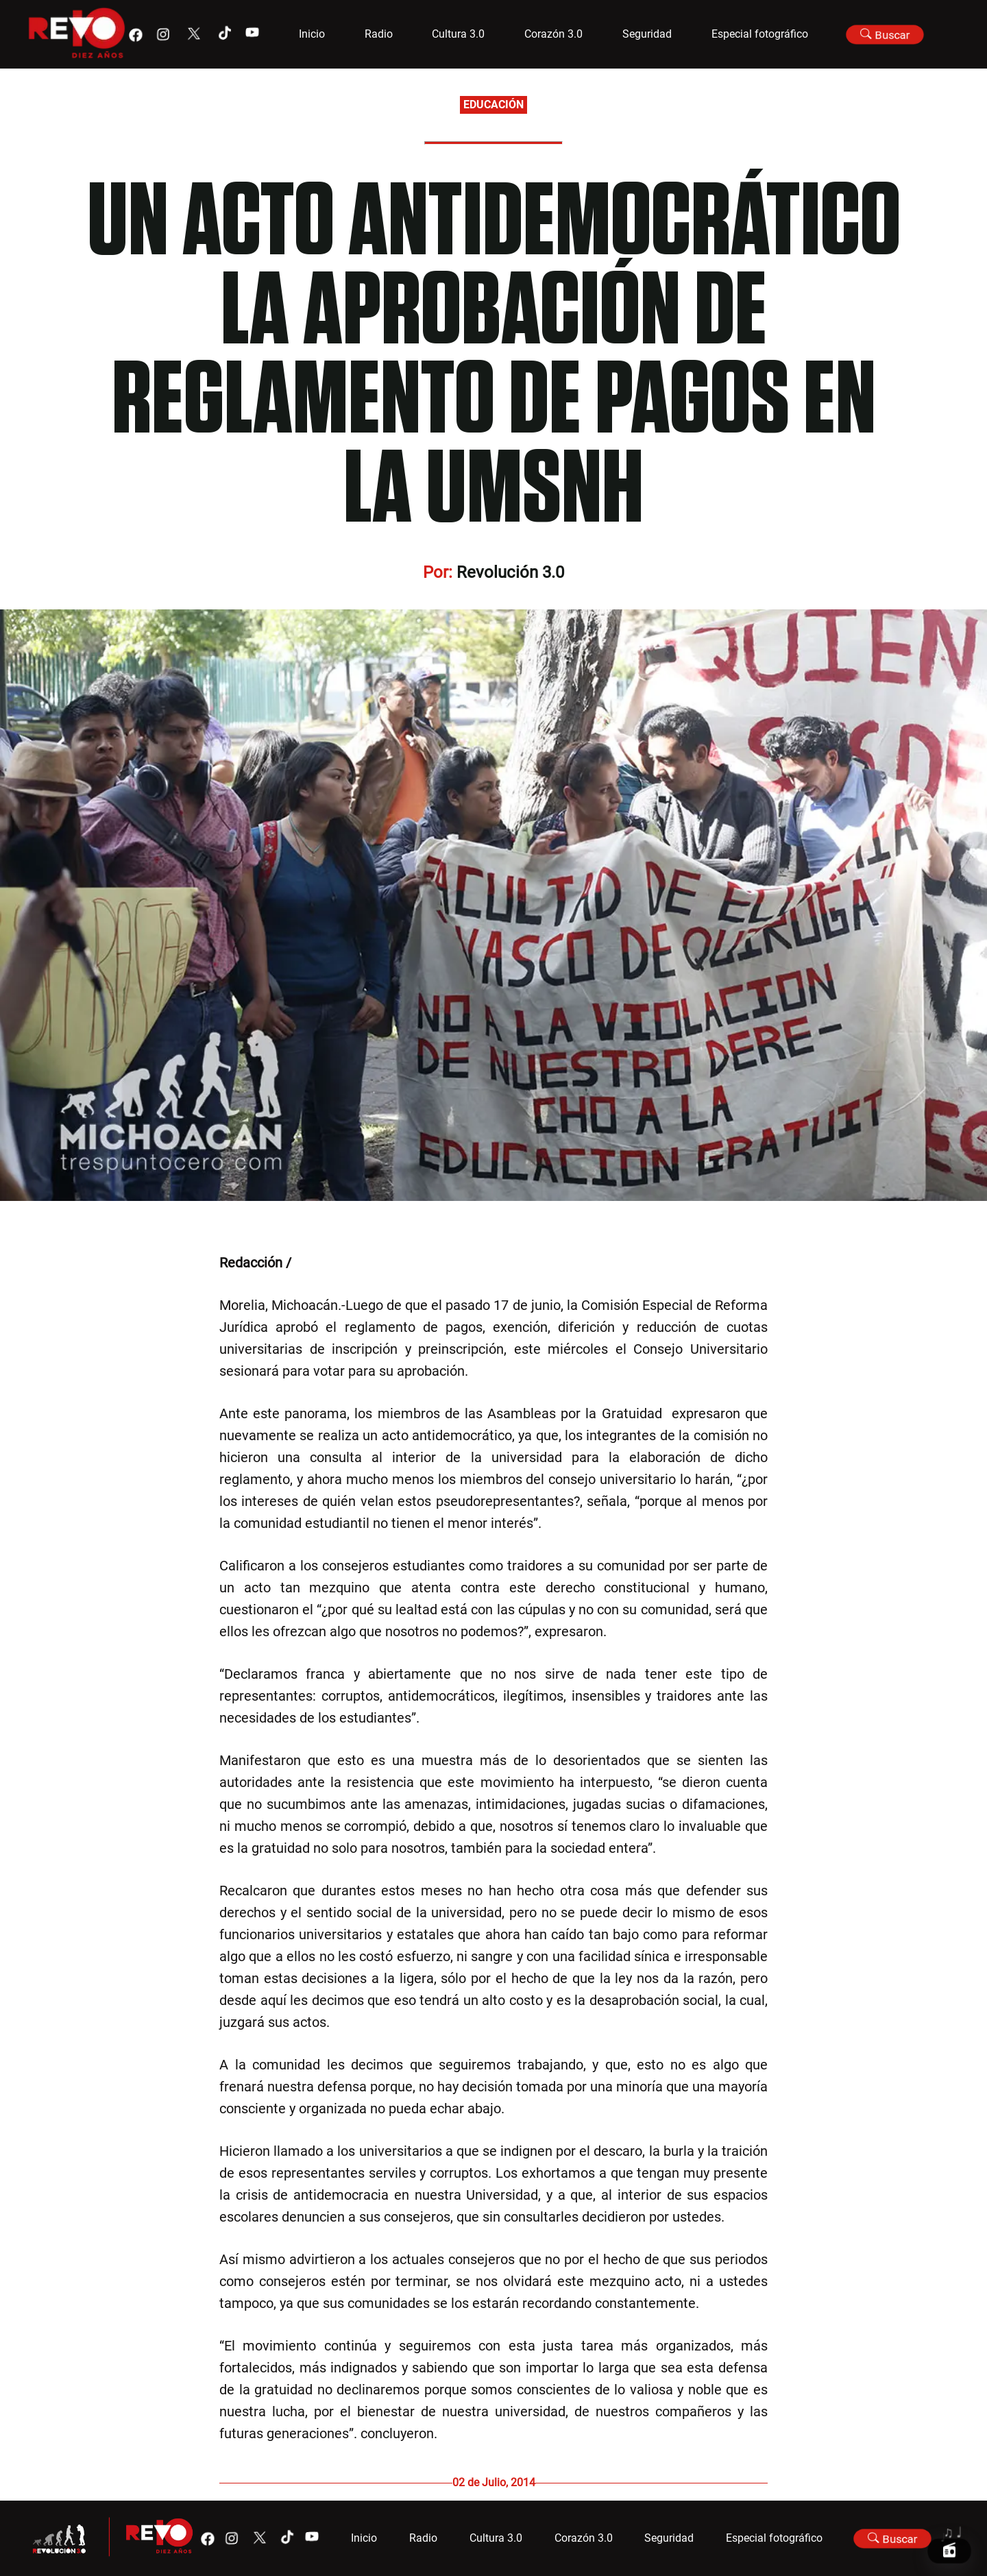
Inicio (312, 33)
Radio (379, 33)
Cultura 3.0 (458, 33)
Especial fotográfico (759, 33)
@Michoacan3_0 (345, 1262)
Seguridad (647, 33)
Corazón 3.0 (553, 33)
